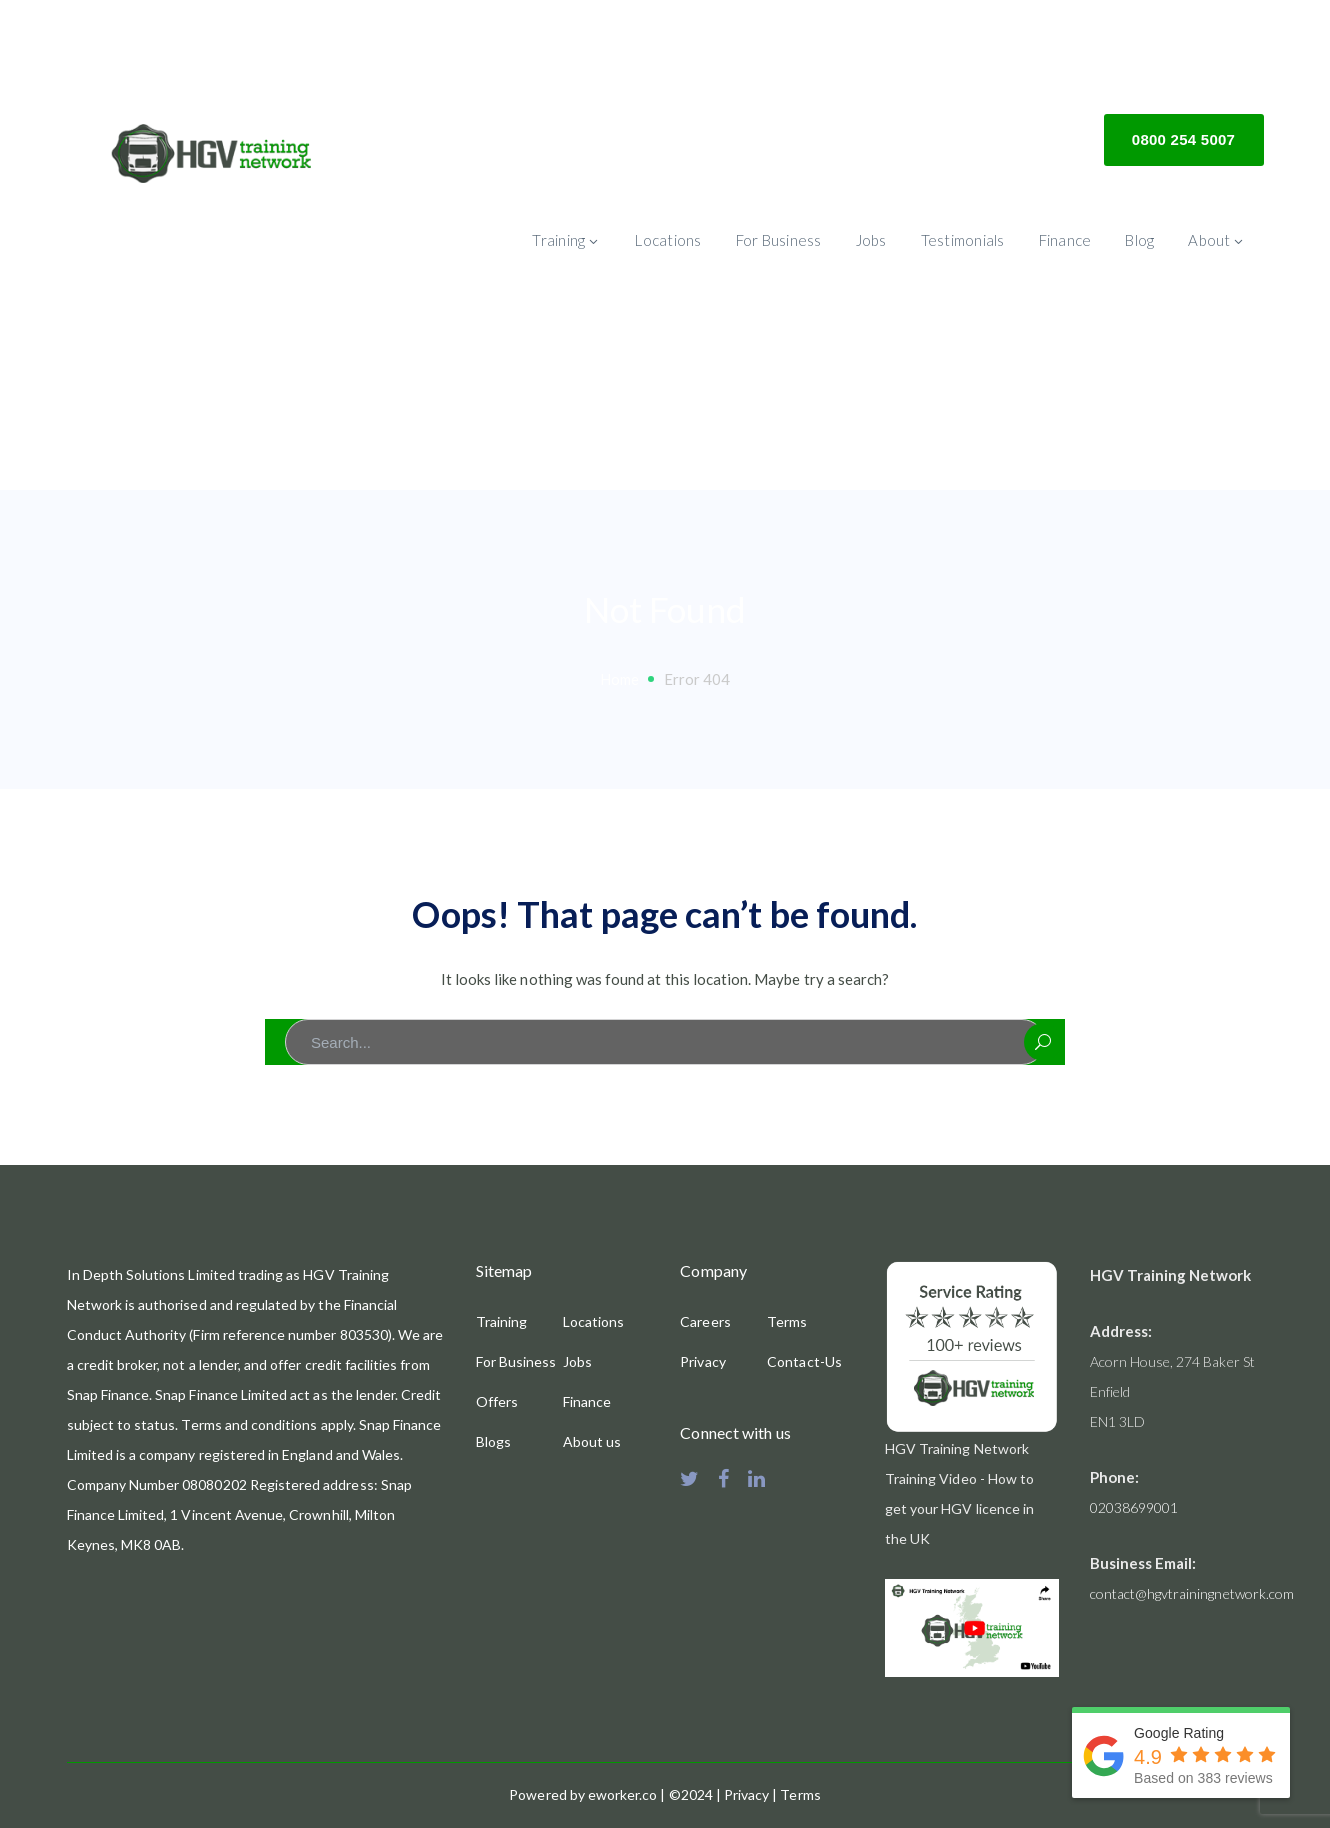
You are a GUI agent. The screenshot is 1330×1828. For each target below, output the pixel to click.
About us (592, 1441)
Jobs (577, 1361)
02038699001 (1134, 1507)
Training (501, 1321)
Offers (497, 1401)
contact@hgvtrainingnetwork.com (1192, 1593)
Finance (587, 1401)
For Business (516, 1361)
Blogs (493, 1441)
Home (619, 679)
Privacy (702, 1361)
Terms (787, 1321)
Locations (593, 1321)
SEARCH (1043, 1042)
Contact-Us (804, 1361)
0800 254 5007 (1183, 139)
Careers (705, 1321)
